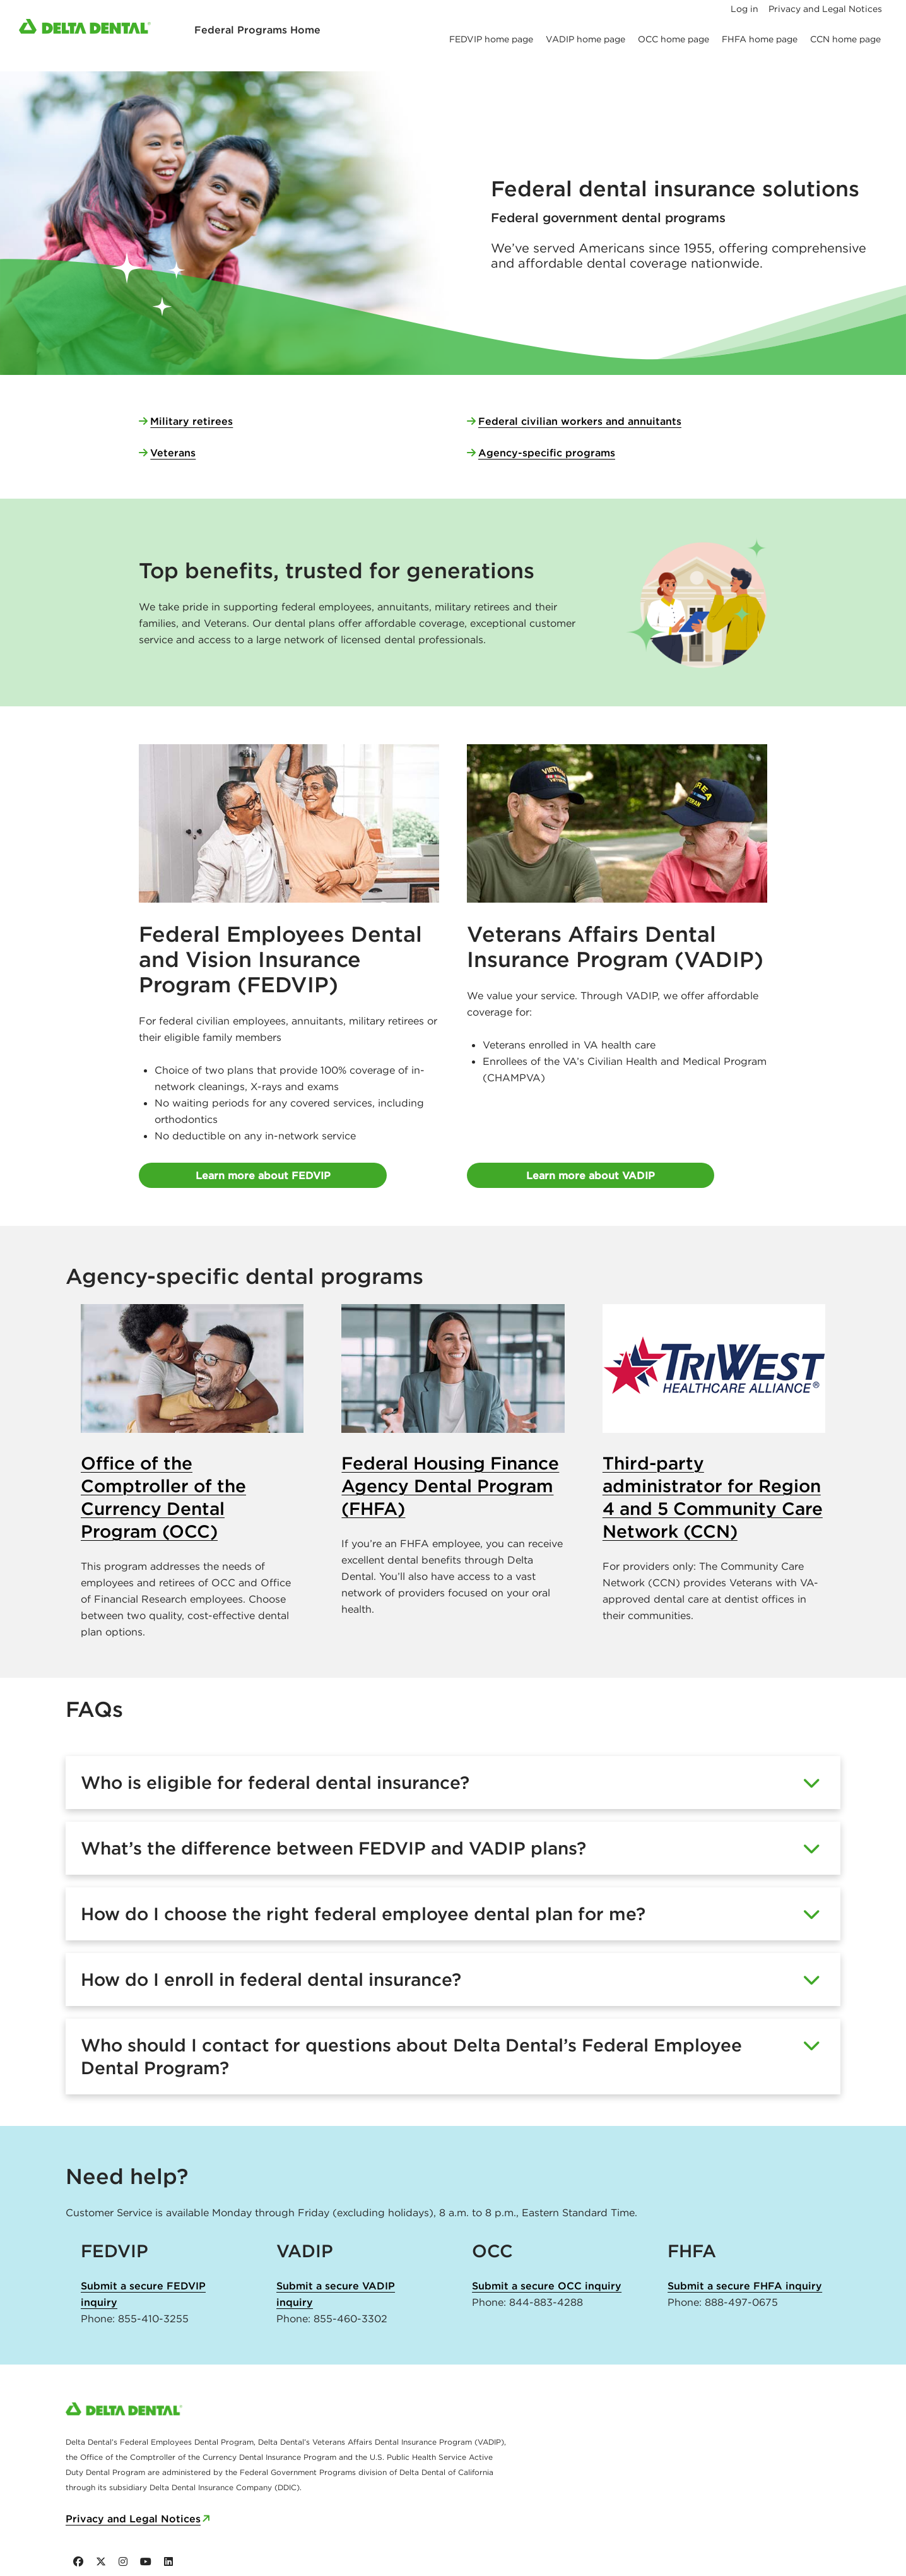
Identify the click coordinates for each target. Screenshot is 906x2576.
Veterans (173, 452)
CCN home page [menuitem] (845, 39)
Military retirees (191, 421)
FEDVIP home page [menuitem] (491, 39)
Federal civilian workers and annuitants (579, 421)
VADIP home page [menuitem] (585, 39)
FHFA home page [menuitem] (759, 39)
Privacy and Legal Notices (133, 2518)
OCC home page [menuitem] (673, 39)
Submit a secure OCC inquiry (546, 2285)
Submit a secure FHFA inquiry (745, 2285)
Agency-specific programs (546, 452)
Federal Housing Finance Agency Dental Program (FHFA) (450, 1485)
